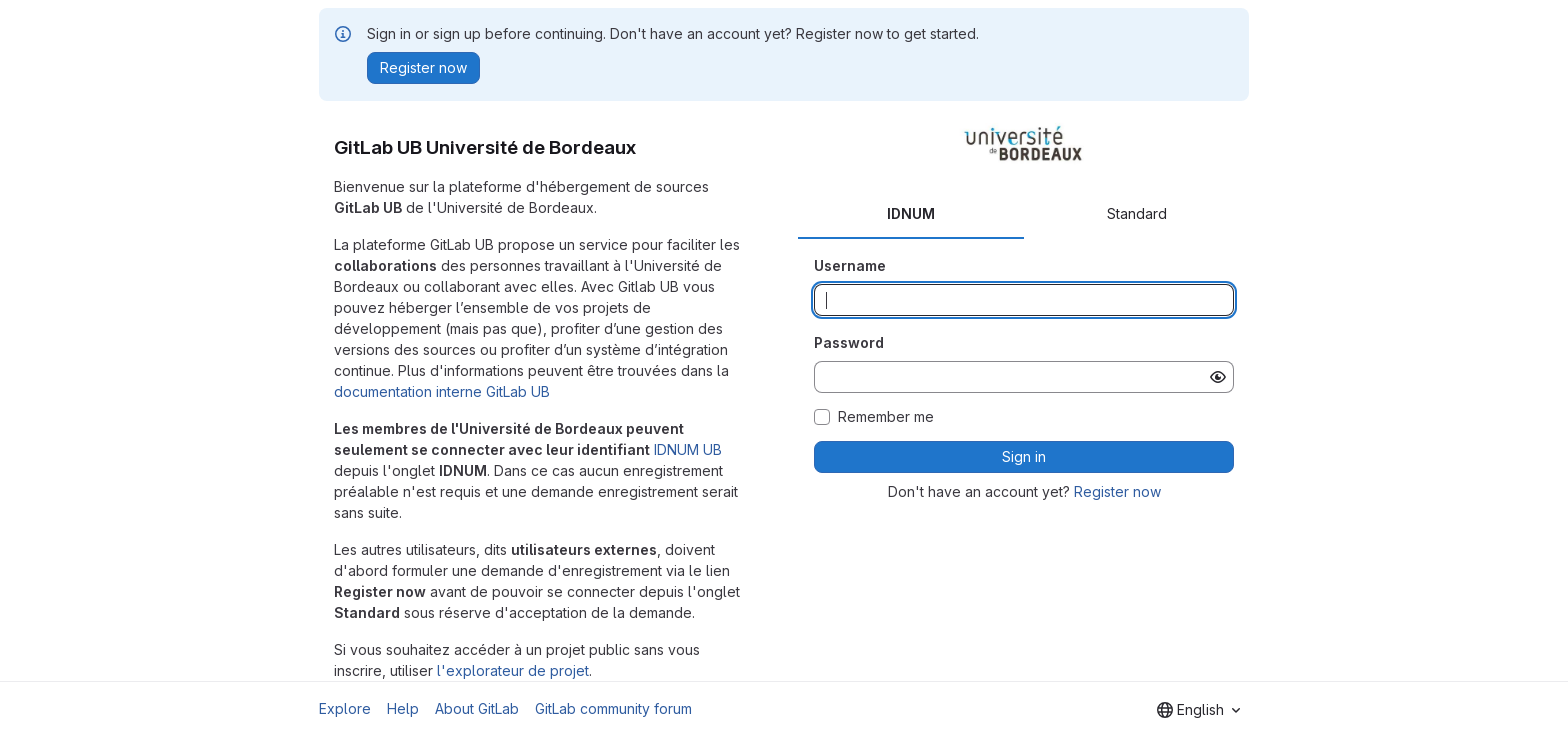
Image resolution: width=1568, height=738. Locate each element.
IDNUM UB (688, 449)
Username (850, 265)
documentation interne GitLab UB (442, 391)
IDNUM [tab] (911, 213)
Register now (1117, 491)
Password (849, 342)
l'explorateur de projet (513, 670)
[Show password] (1218, 377)
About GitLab (477, 708)
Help (403, 708)
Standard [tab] (1137, 213)
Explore (345, 708)
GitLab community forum (613, 708)
